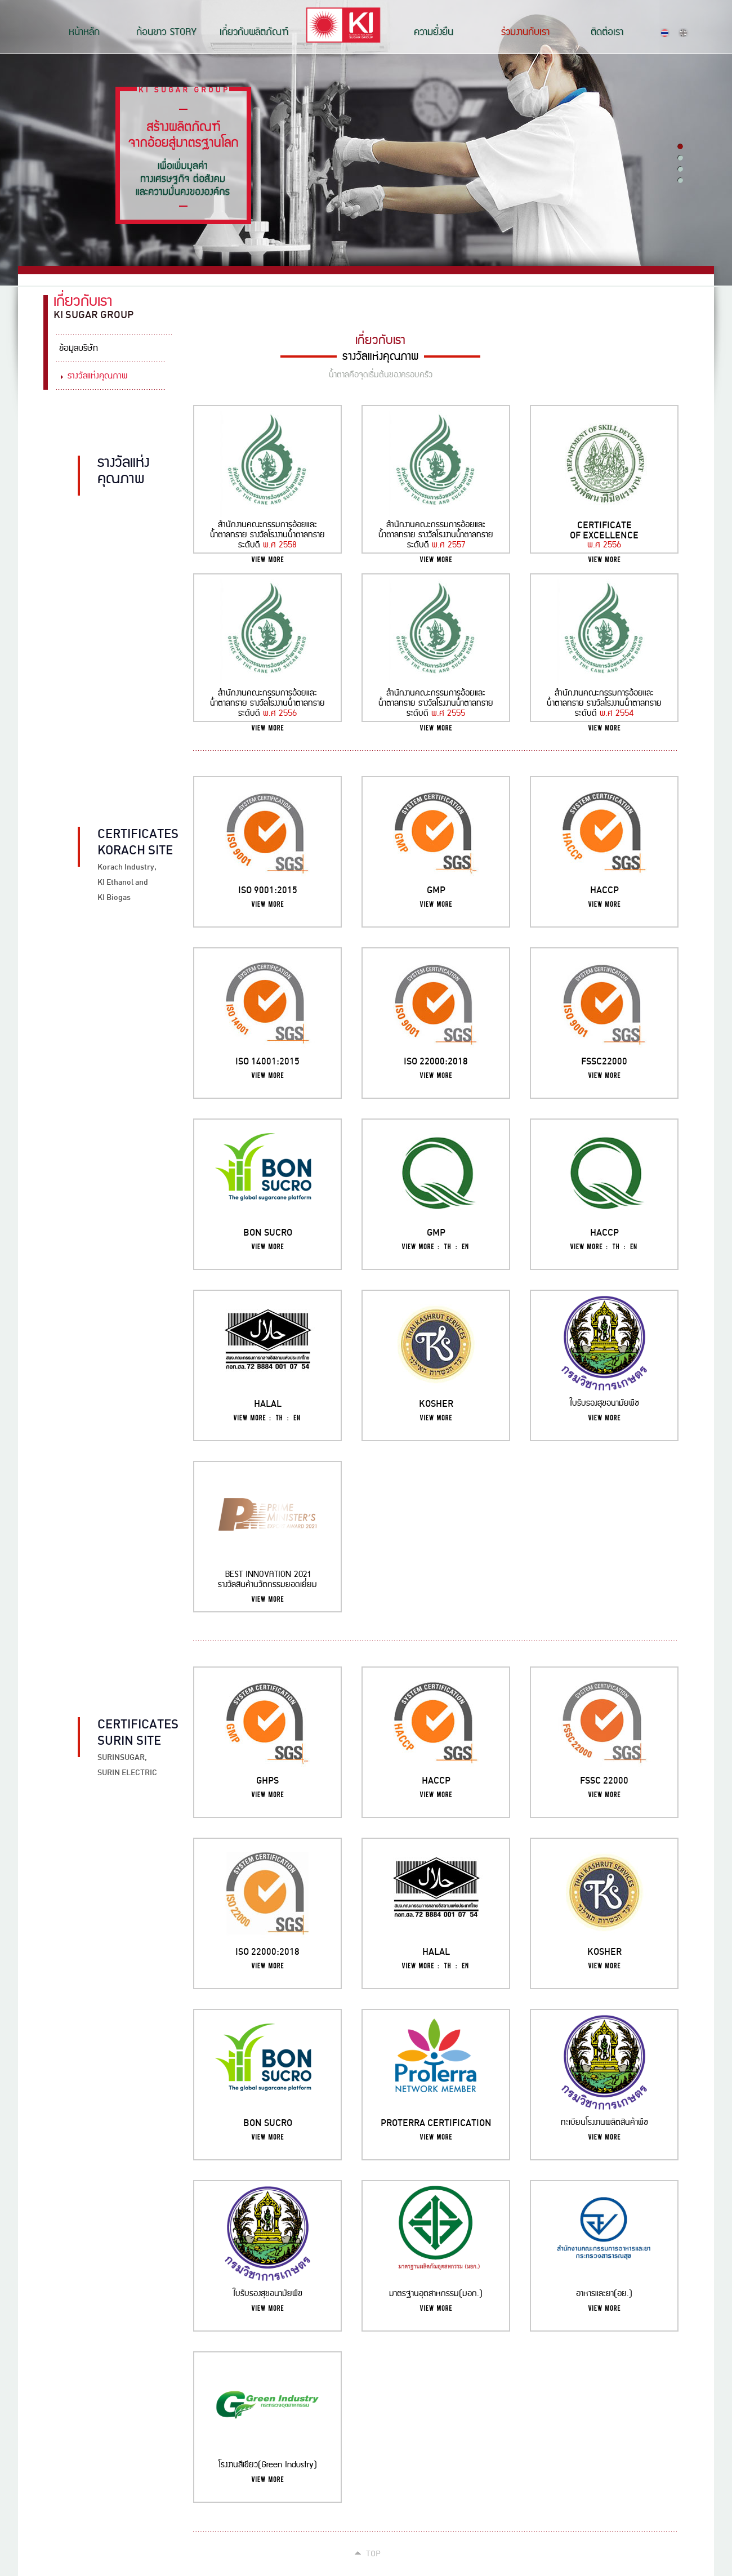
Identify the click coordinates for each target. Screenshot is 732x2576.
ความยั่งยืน (433, 32)
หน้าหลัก (84, 32)
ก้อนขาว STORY (166, 32)
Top (373, 2553)
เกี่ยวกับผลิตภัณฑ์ (254, 32)
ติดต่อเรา (607, 32)
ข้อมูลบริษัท (78, 348)
